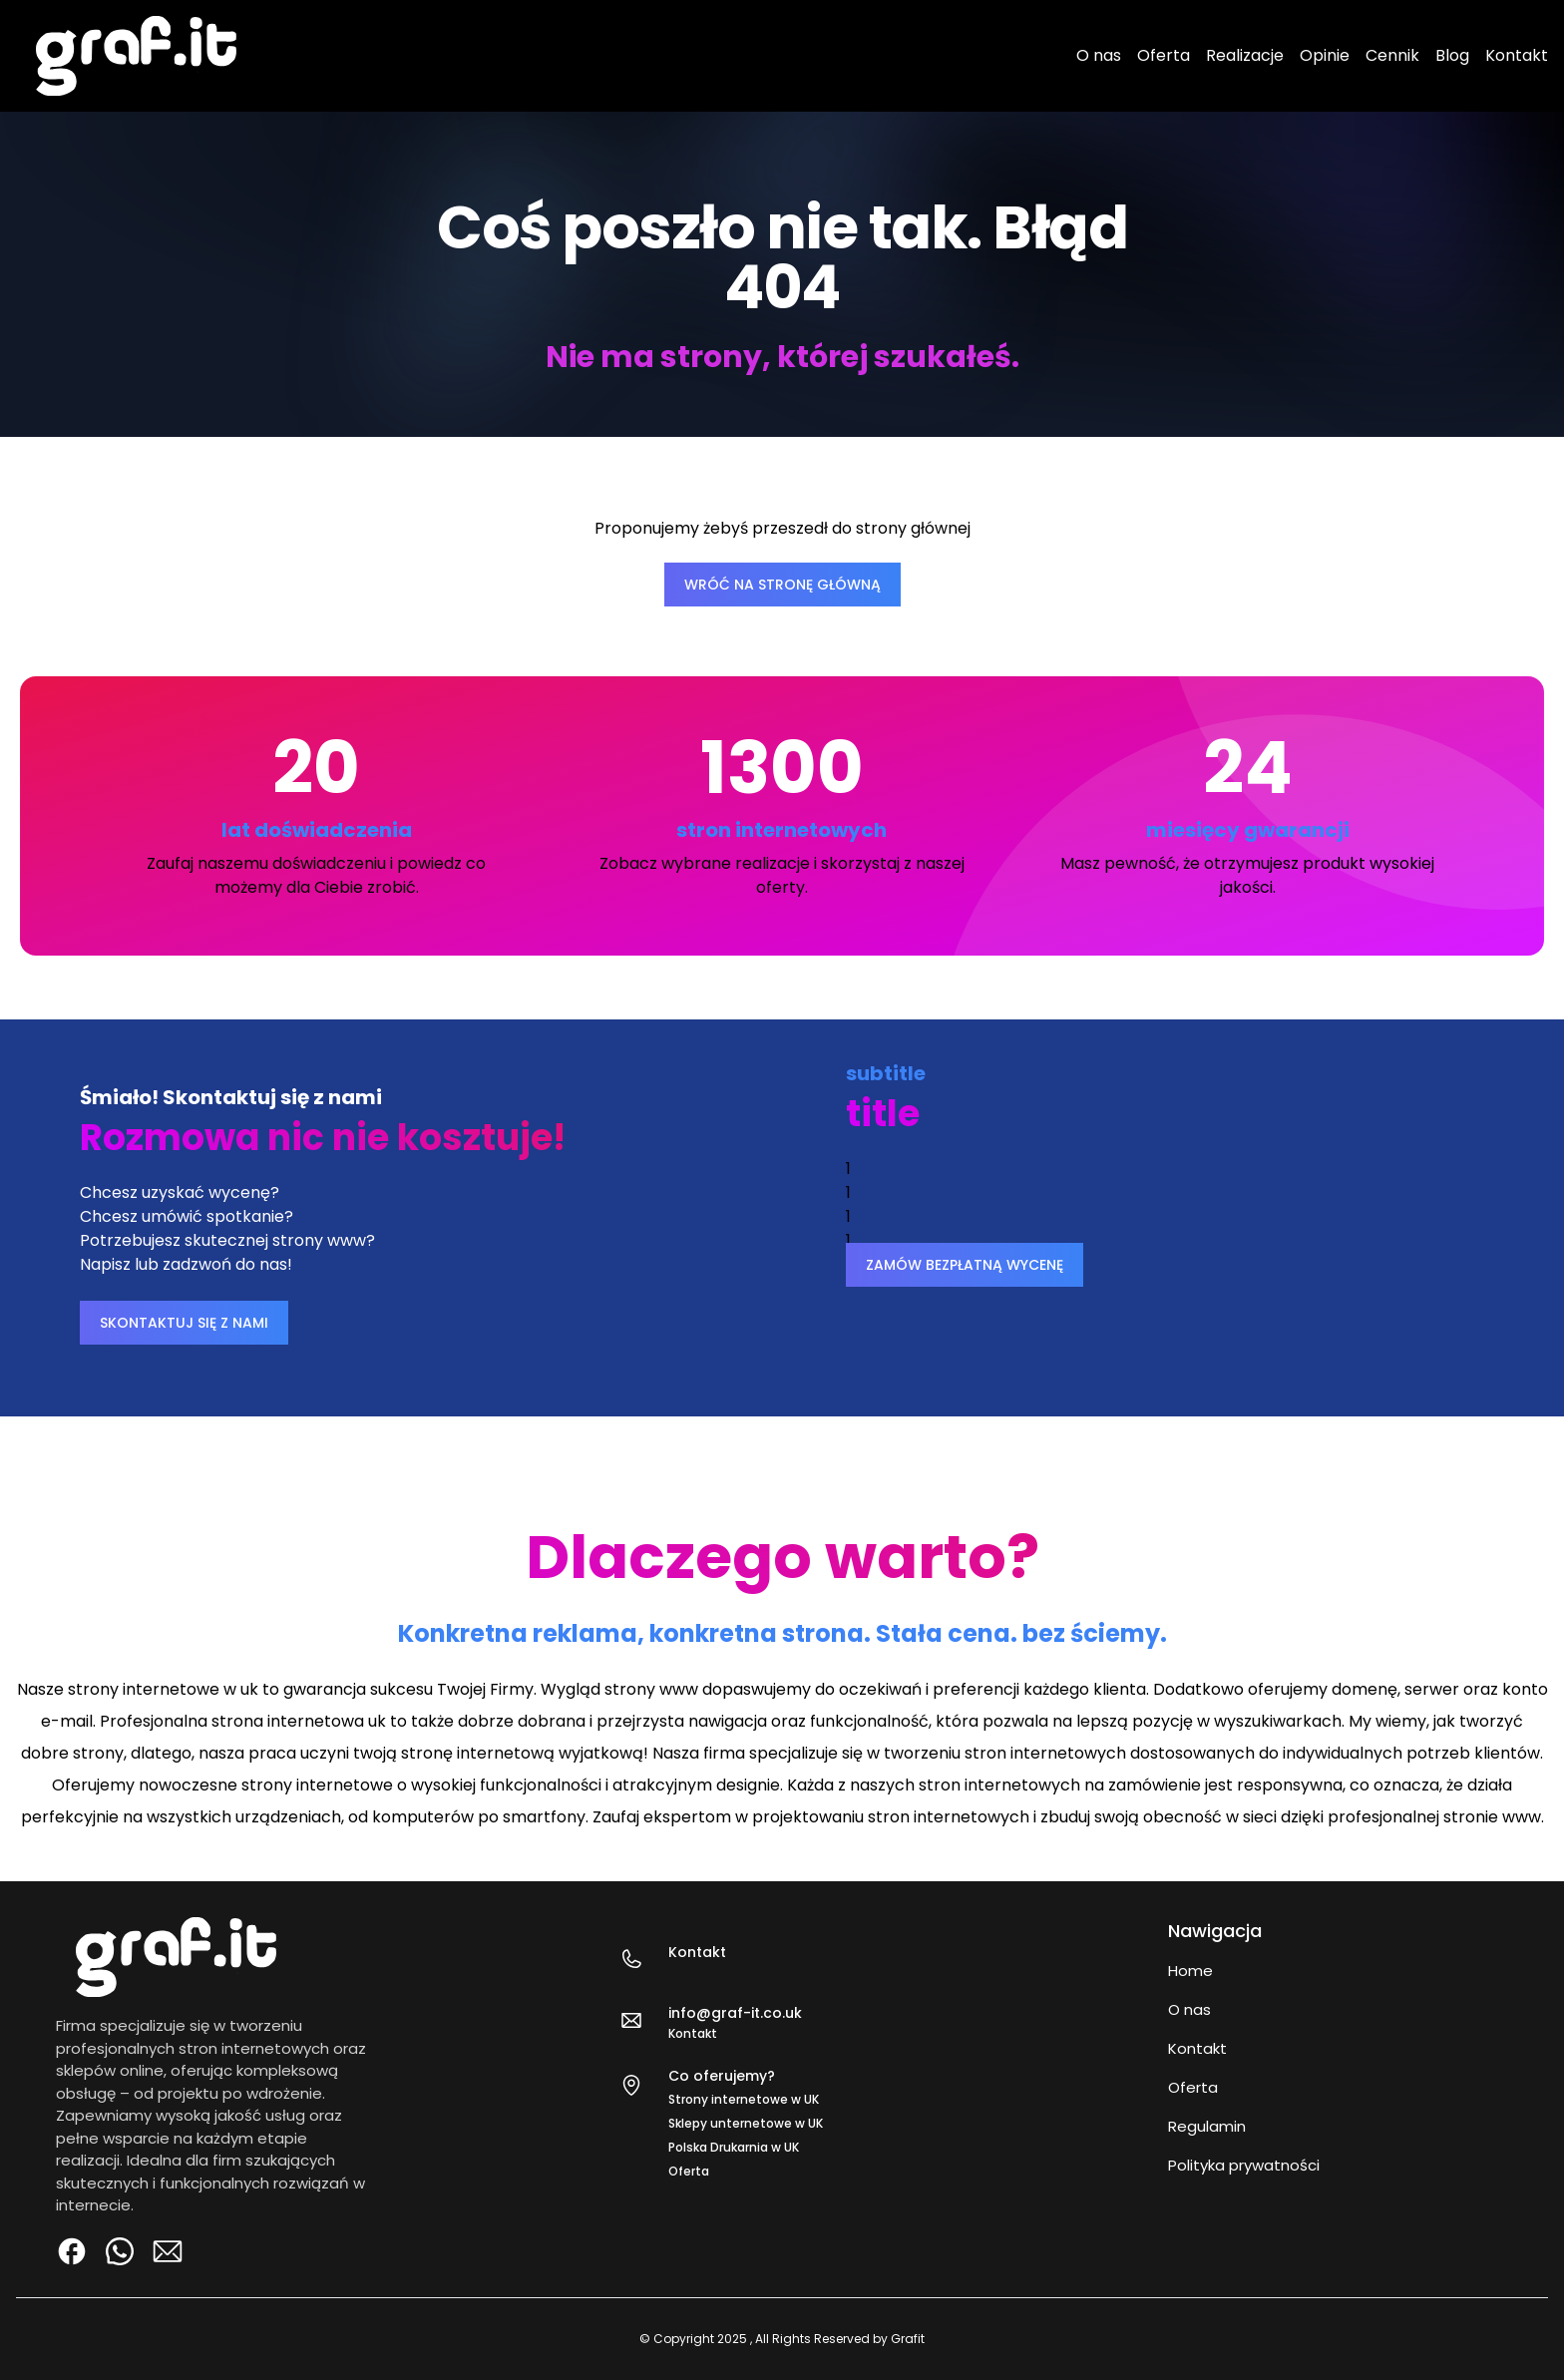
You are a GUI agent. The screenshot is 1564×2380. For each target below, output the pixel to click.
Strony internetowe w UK (743, 2099)
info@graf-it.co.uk (735, 2013)
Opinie (1325, 55)
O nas (1098, 55)
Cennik (1392, 55)
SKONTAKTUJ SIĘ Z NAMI (184, 1323)
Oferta (1163, 55)
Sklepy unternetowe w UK (745, 2123)
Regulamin (1207, 2126)
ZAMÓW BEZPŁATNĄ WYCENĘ (964, 1265)
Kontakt (1516, 55)
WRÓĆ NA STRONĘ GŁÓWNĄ (782, 585)
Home (1190, 1970)
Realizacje (1245, 55)
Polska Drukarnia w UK (733, 2147)
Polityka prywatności (1244, 2165)
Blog (1452, 55)
